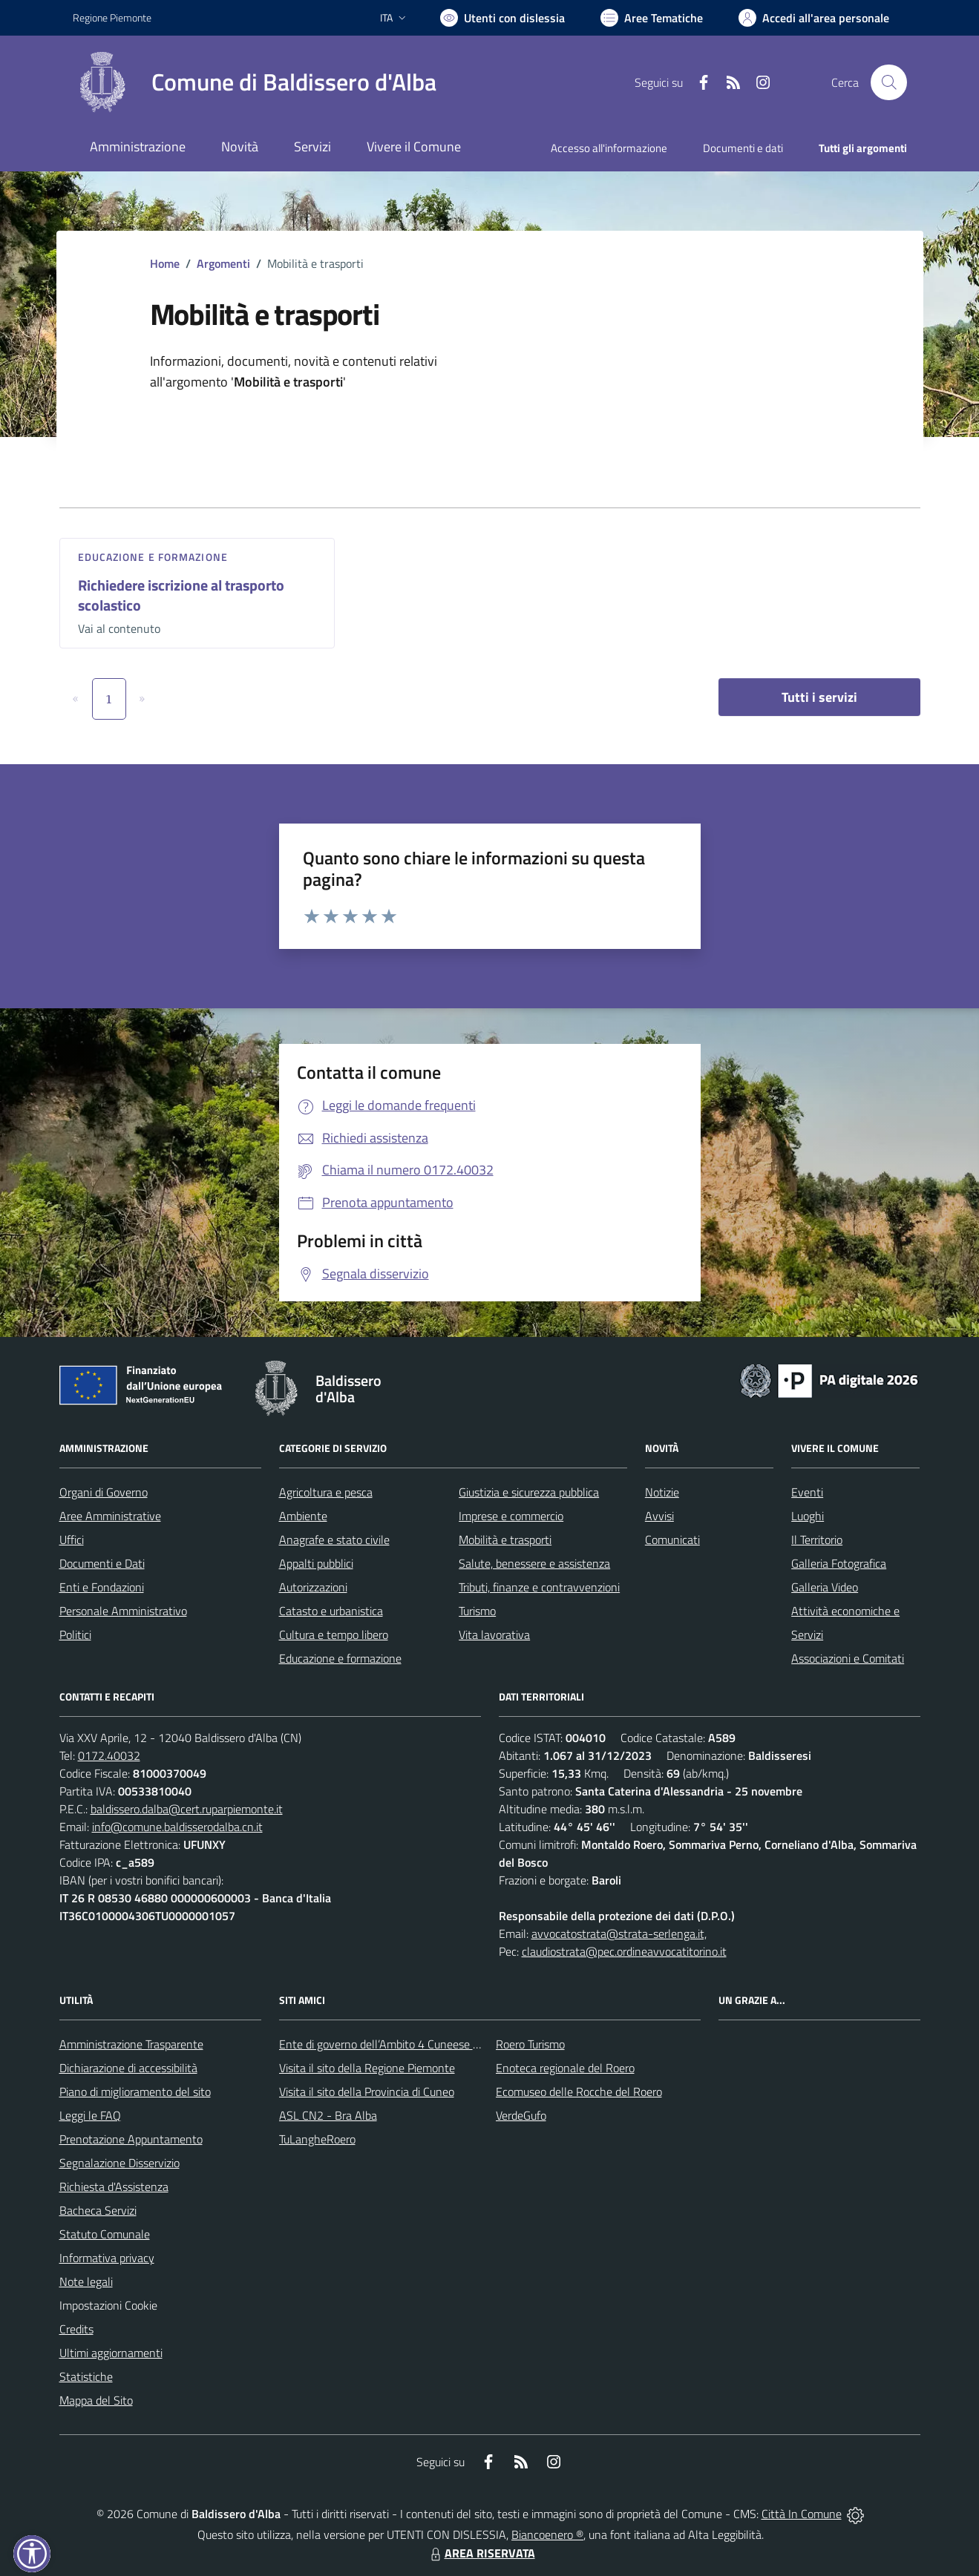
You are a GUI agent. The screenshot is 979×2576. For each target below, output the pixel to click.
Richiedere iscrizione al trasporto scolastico (181, 595)
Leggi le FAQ (90, 2115)
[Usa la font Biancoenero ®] (502, 18)
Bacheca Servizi (98, 2210)
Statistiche (86, 2376)
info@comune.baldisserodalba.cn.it (177, 1827)
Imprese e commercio (511, 1516)
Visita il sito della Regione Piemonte (367, 2068)
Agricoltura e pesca (326, 1492)
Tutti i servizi (819, 697)
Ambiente (303, 1516)
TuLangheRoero (317, 2139)
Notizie (662, 1492)
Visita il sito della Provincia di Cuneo (366, 2091)
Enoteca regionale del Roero (565, 2068)
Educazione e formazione (153, 557)
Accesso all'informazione (609, 148)
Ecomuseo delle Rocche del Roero (579, 2091)
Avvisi (659, 1516)
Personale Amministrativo (123, 1611)
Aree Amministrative (110, 1516)
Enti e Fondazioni (101, 1587)
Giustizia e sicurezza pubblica (529, 1492)
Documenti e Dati (102, 1563)
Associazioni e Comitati (847, 1658)
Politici (75, 1634)
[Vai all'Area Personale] (814, 18)
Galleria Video (824, 1587)
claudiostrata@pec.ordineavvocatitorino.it (624, 1951)
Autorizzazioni (313, 1587)
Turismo (477, 1611)
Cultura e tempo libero (333, 1634)
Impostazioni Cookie (108, 2305)
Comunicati (672, 1539)
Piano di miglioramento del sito (135, 2091)
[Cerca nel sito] (888, 82)
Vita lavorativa (494, 1634)
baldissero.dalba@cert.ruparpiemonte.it (187, 1809)
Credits (76, 2329)
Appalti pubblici (316, 1563)
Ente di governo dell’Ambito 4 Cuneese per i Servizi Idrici (416, 2044)
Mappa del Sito (96, 2400)
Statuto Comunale (104, 2234)
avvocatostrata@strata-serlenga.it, (619, 1933)
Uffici (71, 1539)
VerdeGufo (521, 2115)
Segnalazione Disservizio (119, 2163)
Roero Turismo (530, 2044)
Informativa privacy (106, 2258)
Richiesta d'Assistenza (113, 2186)
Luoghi (807, 1516)
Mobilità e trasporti (505, 1539)
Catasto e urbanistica (331, 1611)
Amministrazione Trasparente (131, 2044)
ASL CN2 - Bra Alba (328, 2115)
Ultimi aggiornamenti (111, 2353)
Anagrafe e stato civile (334, 1539)
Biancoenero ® (547, 2534)
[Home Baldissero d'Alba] (254, 82)
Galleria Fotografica (838, 1563)
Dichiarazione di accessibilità (128, 2068)
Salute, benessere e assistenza (534, 1563)
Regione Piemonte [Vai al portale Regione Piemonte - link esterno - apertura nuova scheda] (112, 17)
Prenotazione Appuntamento (131, 2139)
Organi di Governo (103, 1492)
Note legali (86, 2281)
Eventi (807, 1492)
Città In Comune (802, 2514)
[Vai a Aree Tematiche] (652, 18)
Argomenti (223, 263)
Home (165, 263)
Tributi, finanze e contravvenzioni (539, 1587)
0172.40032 (109, 1755)
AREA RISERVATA (481, 2553)
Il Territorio (816, 1539)
